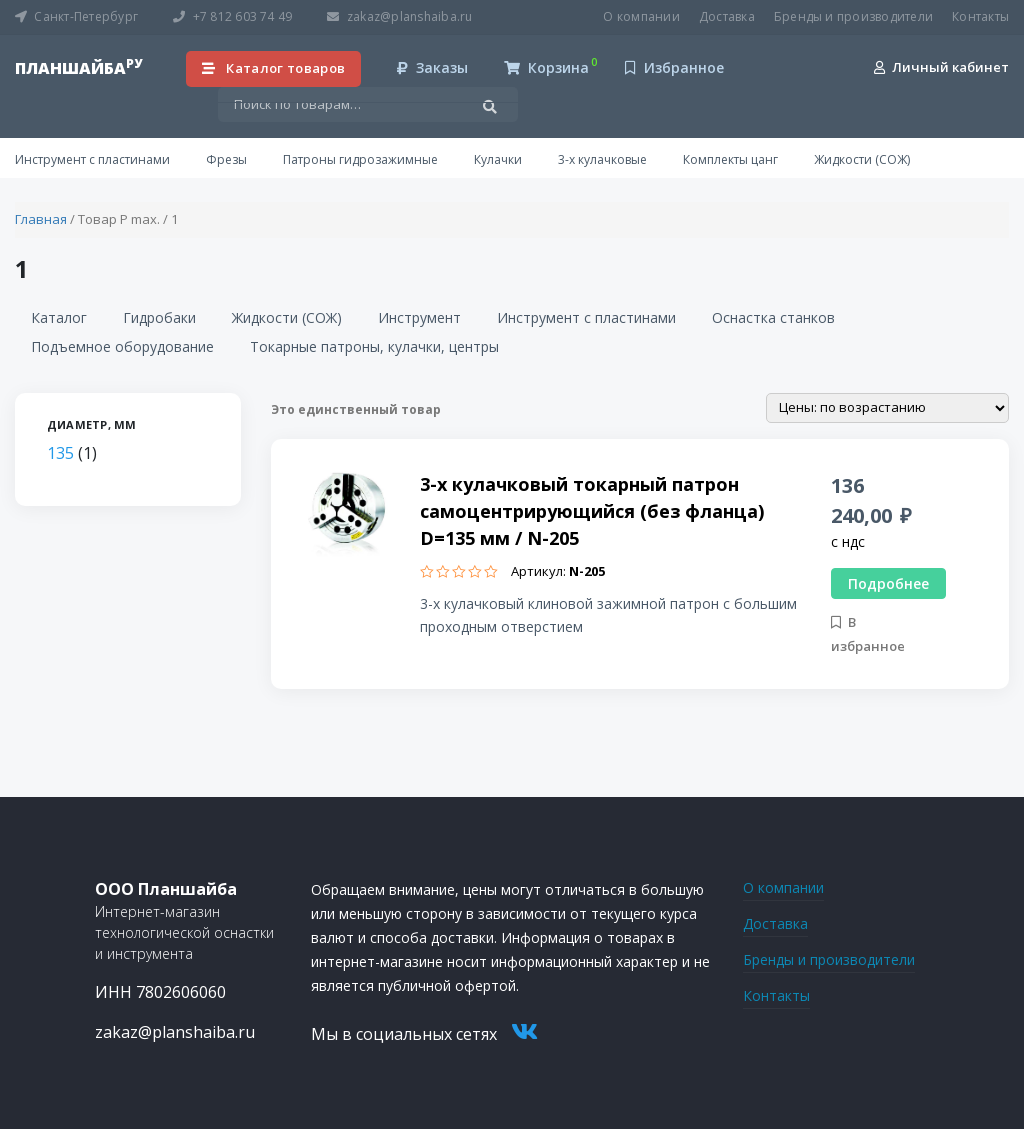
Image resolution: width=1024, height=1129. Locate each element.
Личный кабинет (941, 67)
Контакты (980, 16)
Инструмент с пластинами (92, 159)
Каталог (59, 317)
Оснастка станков (773, 317)
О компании (641, 16)
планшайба (78, 68)
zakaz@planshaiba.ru (399, 16)
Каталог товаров (274, 68)
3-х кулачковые (602, 159)
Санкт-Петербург (76, 16)
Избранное (674, 67)
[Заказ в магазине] (887, 408)
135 (60, 453)
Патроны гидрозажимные (360, 159)
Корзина (546, 67)
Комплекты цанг (730, 159)
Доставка (727, 16)
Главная (41, 219)
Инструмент (419, 317)
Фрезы (226, 159)
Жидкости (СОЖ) (862, 159)
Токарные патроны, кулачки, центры (374, 346)
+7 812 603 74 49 (232, 16)
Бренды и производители (853, 16)
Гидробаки (159, 317)
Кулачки (498, 159)
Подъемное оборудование (122, 346)
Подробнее (888, 583)
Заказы (432, 67)
